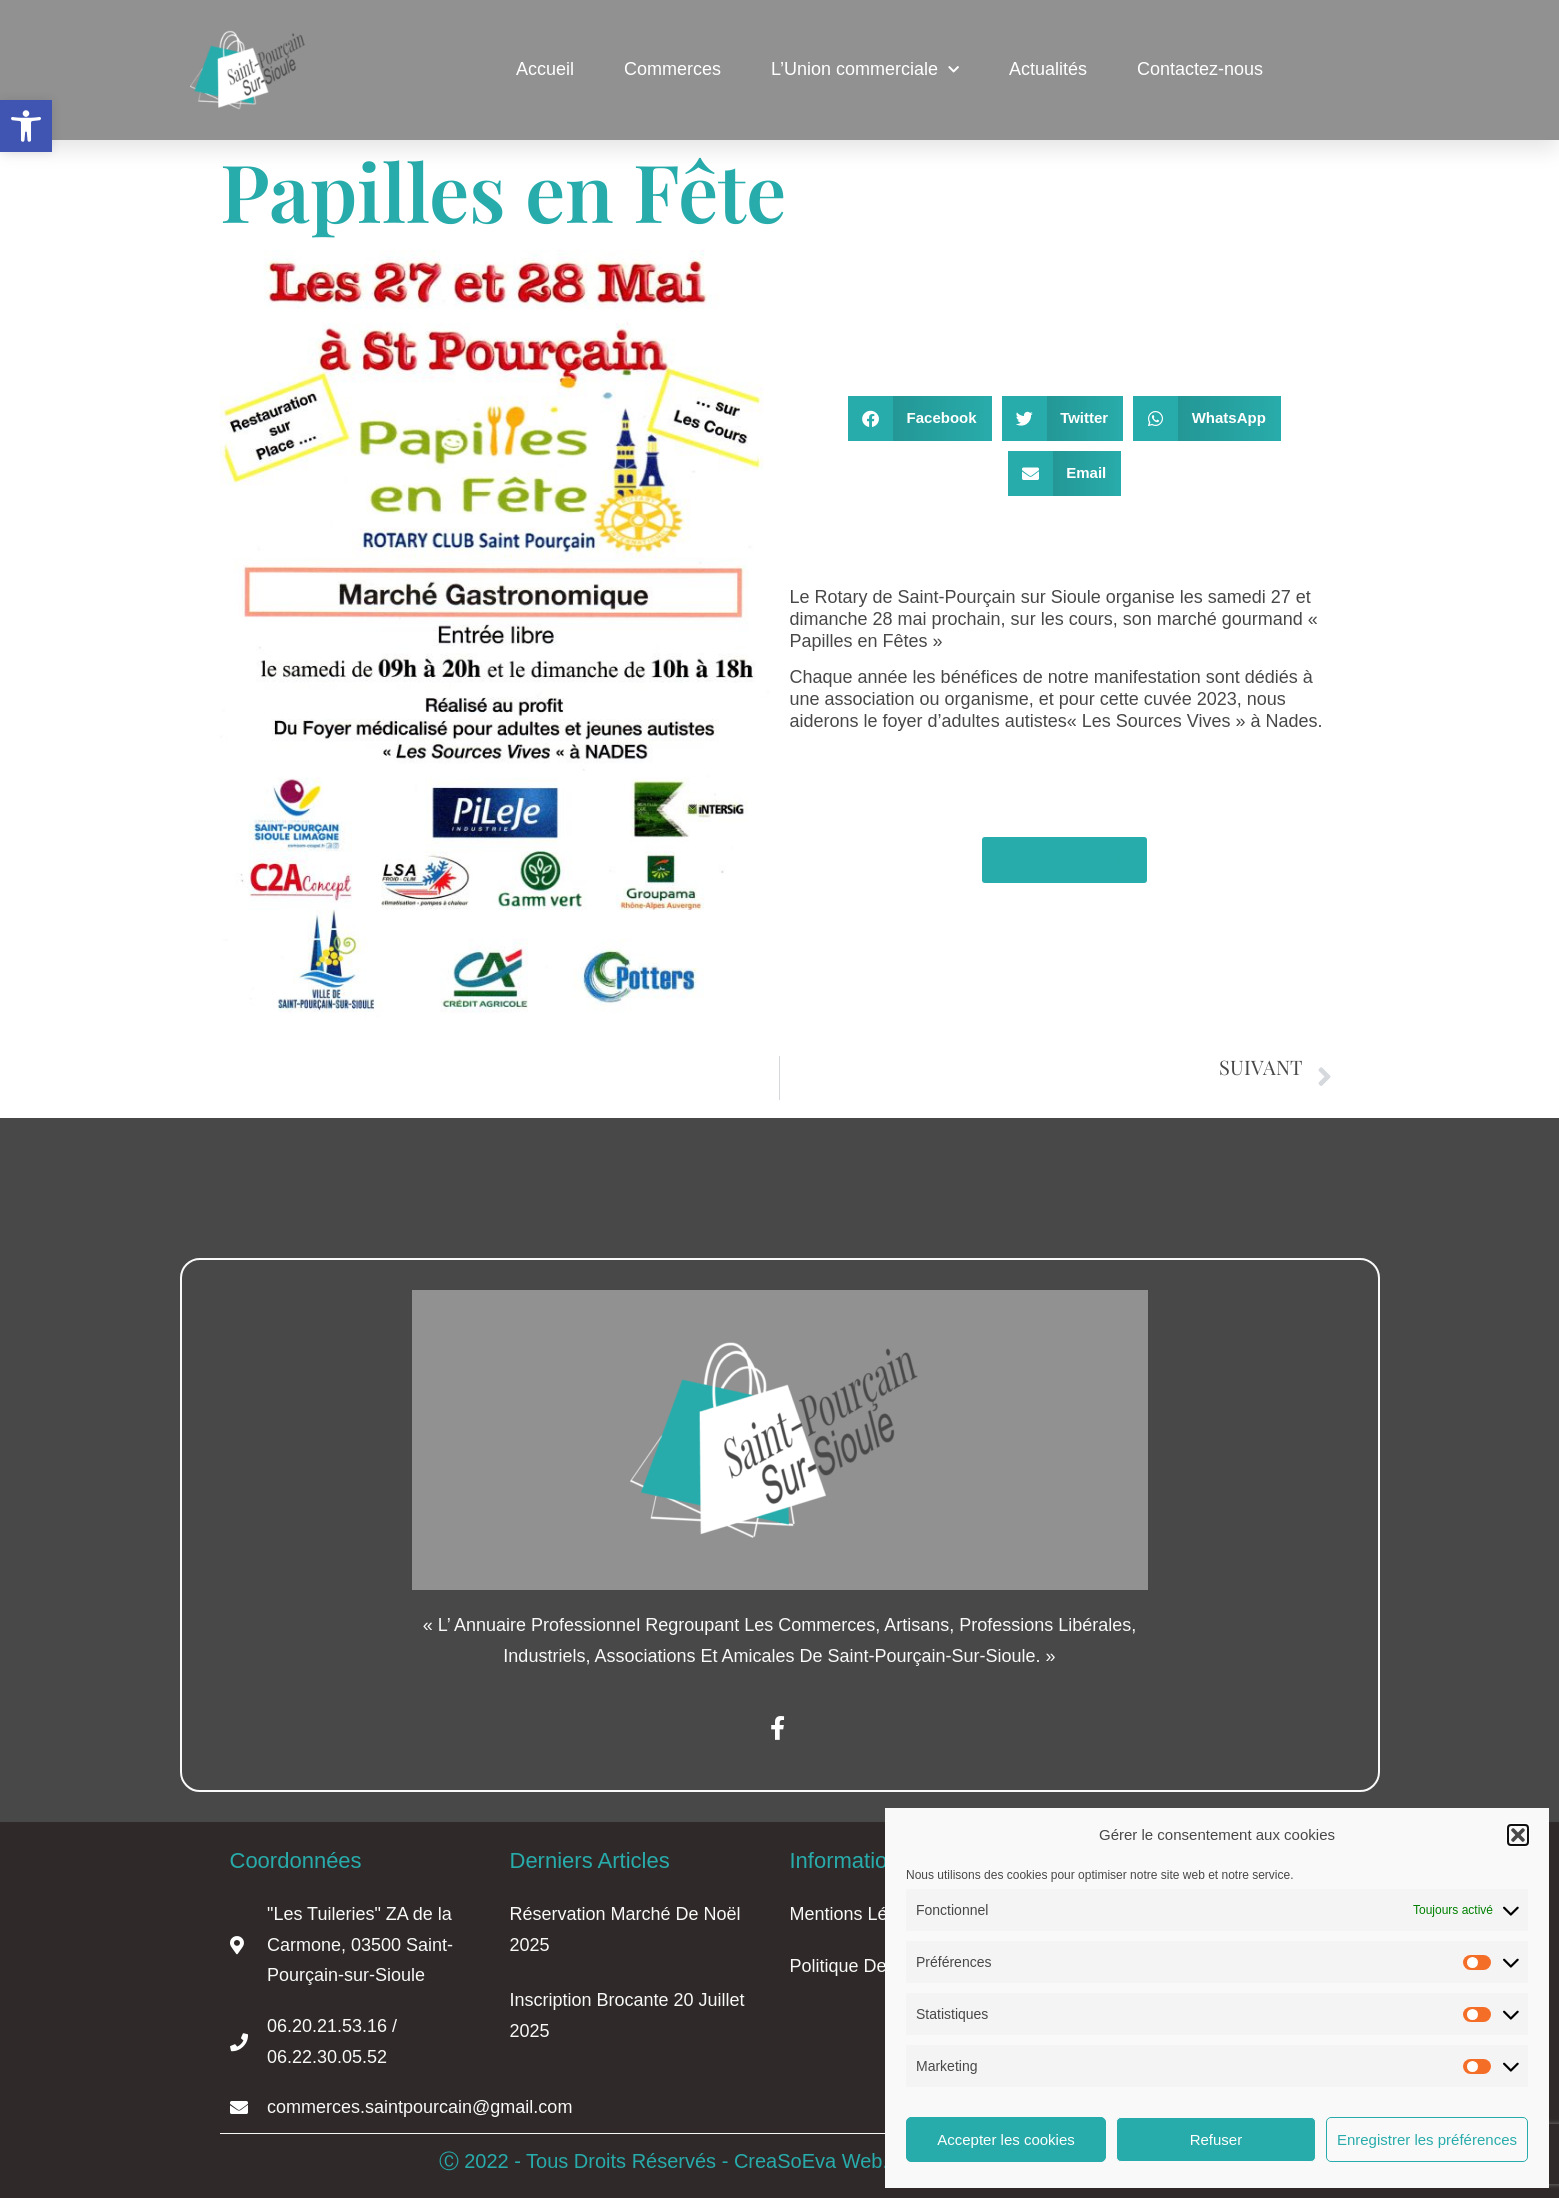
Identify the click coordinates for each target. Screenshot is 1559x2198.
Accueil (545, 69)
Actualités (1048, 69)
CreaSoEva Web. (814, 2161)
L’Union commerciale (865, 70)
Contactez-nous (1200, 69)
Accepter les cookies (1006, 2139)
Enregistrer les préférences (1427, 2139)
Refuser (1216, 2139)
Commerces (672, 69)
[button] (26, 126)
